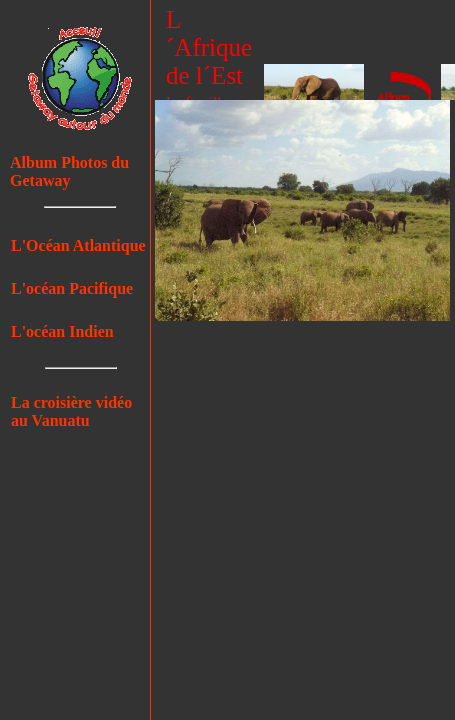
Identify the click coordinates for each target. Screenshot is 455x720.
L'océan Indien (62, 331)
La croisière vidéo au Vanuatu (71, 411)
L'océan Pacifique (72, 288)
